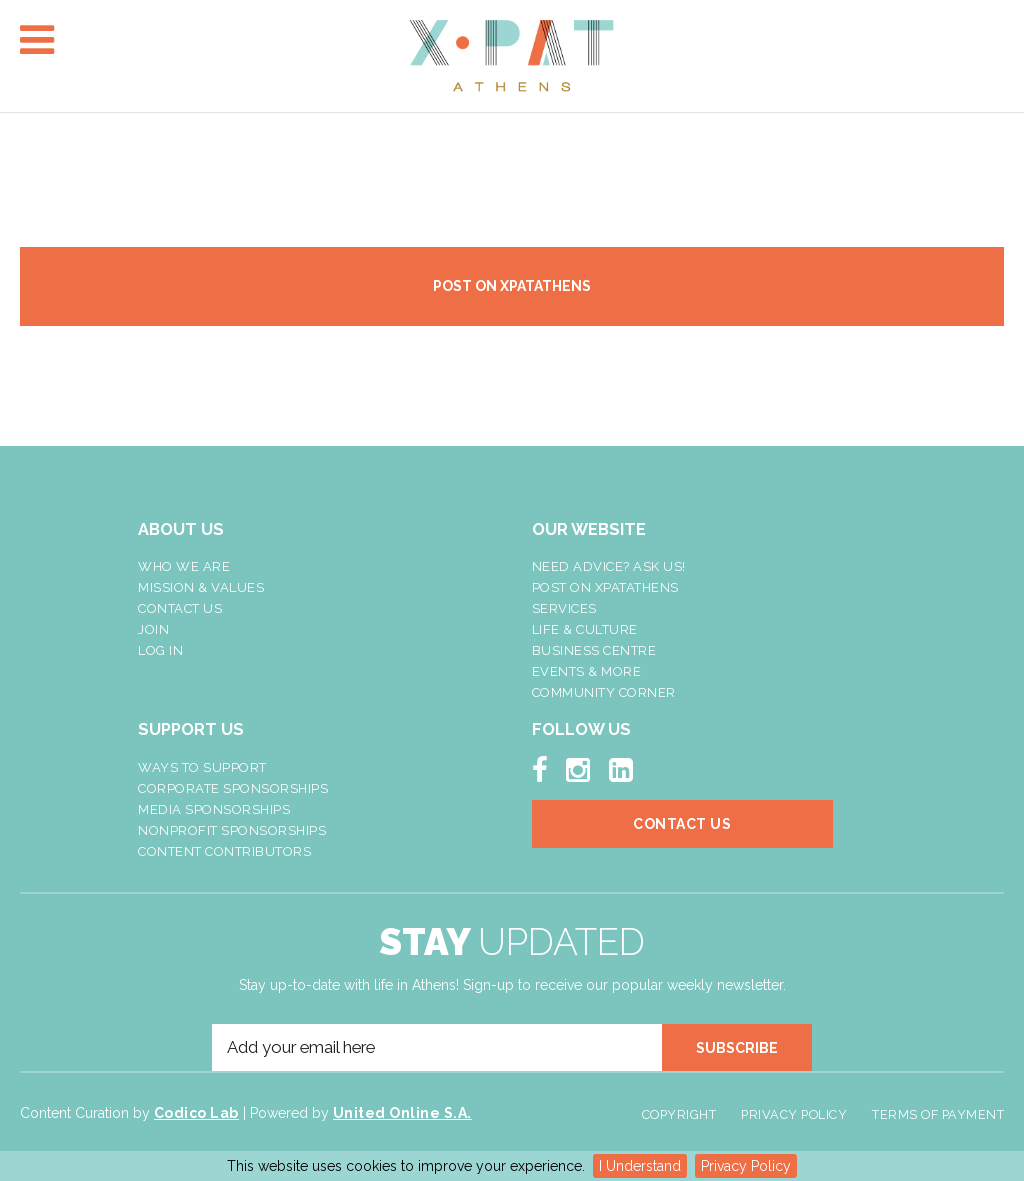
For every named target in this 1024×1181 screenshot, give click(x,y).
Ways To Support (202, 767)
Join (153, 629)
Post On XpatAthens (605, 587)
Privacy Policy (746, 1166)
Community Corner (604, 692)
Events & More (587, 671)
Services (564, 608)
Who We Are (184, 566)
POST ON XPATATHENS (512, 286)
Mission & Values (201, 587)
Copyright (679, 1114)
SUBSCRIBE (737, 1048)
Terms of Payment (938, 1114)
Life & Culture (585, 629)
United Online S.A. (402, 1113)
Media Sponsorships (214, 809)
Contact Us (180, 608)
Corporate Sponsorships (233, 788)
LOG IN (160, 650)
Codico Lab (196, 1113)
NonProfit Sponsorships (232, 830)
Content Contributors (224, 851)
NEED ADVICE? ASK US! (609, 566)
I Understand (640, 1166)
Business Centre (594, 650)
